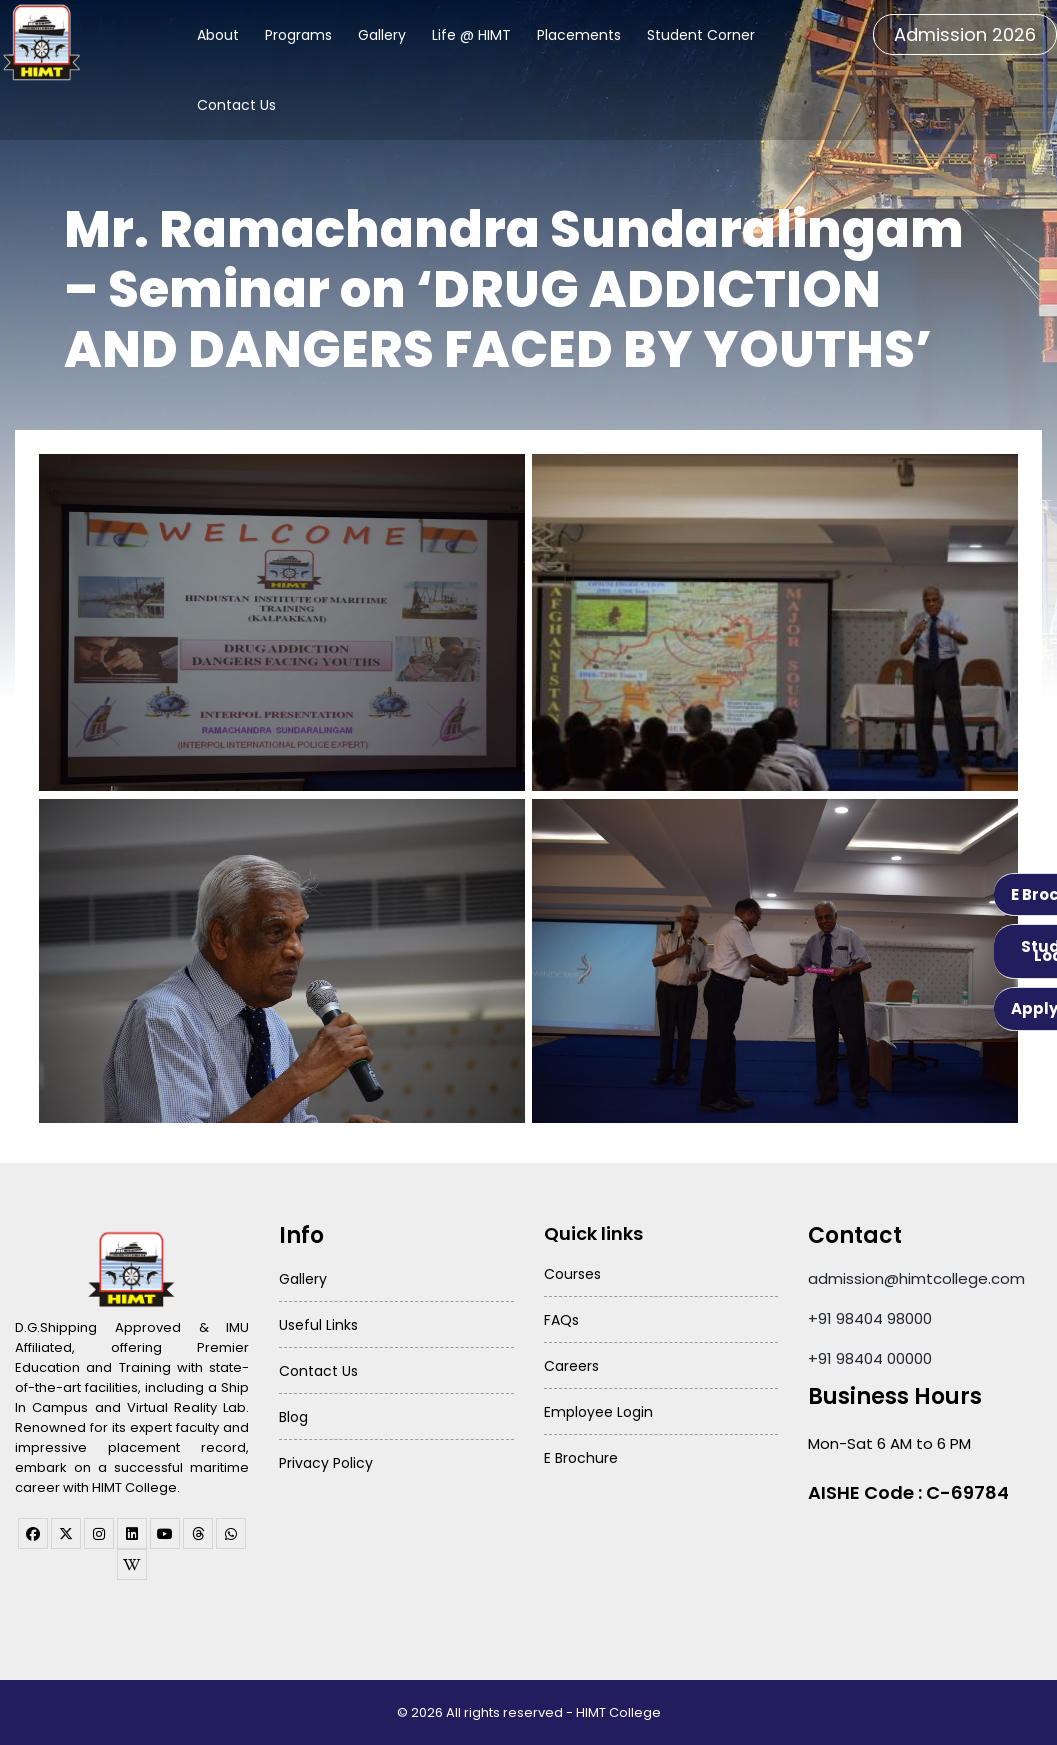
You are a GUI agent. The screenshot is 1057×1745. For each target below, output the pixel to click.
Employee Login (598, 1412)
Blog (293, 1417)
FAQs (561, 1320)
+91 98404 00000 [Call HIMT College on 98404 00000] (870, 1358)
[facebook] (33, 1533)
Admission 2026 (965, 34)
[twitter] (66, 1533)
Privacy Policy (326, 1463)
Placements (579, 35)
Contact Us (236, 105)
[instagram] (99, 1533)
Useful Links (318, 1325)
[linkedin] (132, 1533)
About (218, 35)
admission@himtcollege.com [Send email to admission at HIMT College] (916, 1278)
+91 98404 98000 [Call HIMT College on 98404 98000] (870, 1318)
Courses (572, 1274)
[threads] (198, 1533)
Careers (571, 1366)
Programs (298, 35)
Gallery (382, 35)
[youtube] (165, 1533)
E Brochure (581, 1458)
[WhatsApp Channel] (231, 1533)
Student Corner (701, 35)
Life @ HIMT (471, 35)
